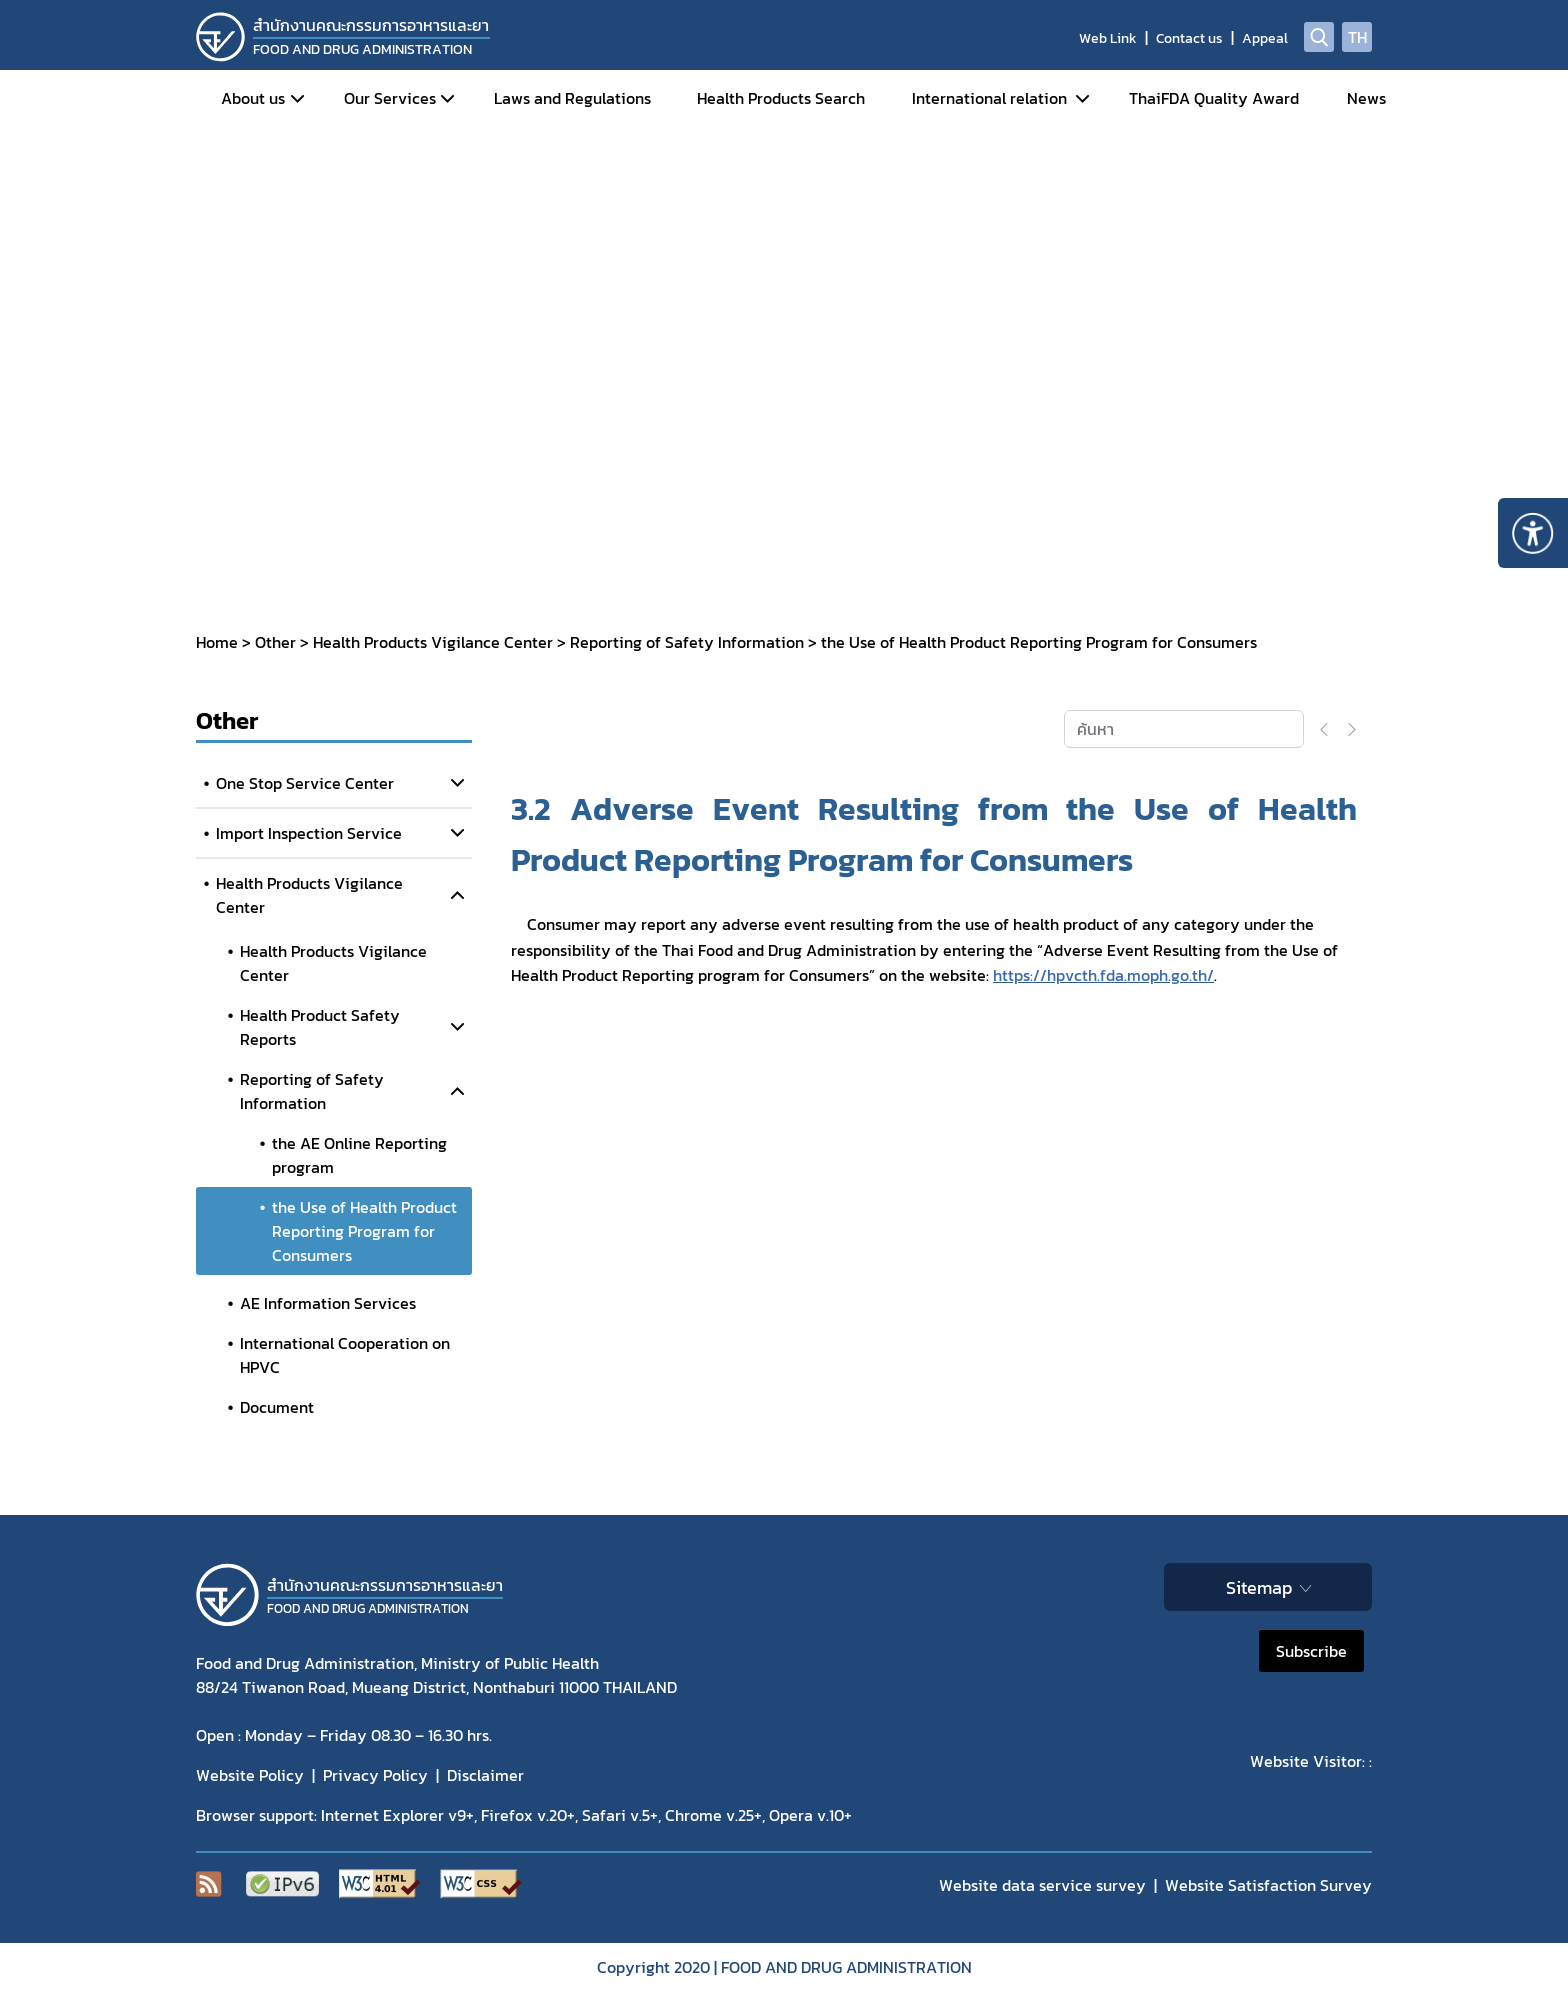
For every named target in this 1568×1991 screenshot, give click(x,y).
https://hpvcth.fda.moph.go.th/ (1103, 975)
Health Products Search (781, 98)
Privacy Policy (375, 1775)
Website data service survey (1042, 1885)
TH (1357, 37)
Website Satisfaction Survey (1268, 1885)
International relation (989, 98)
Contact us (1189, 38)
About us (253, 98)
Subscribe (1311, 1651)
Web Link (1108, 38)
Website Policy (250, 1775)
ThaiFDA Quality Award (1214, 98)
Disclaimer (485, 1775)
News (1366, 98)
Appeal (1265, 38)
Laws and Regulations (572, 98)
